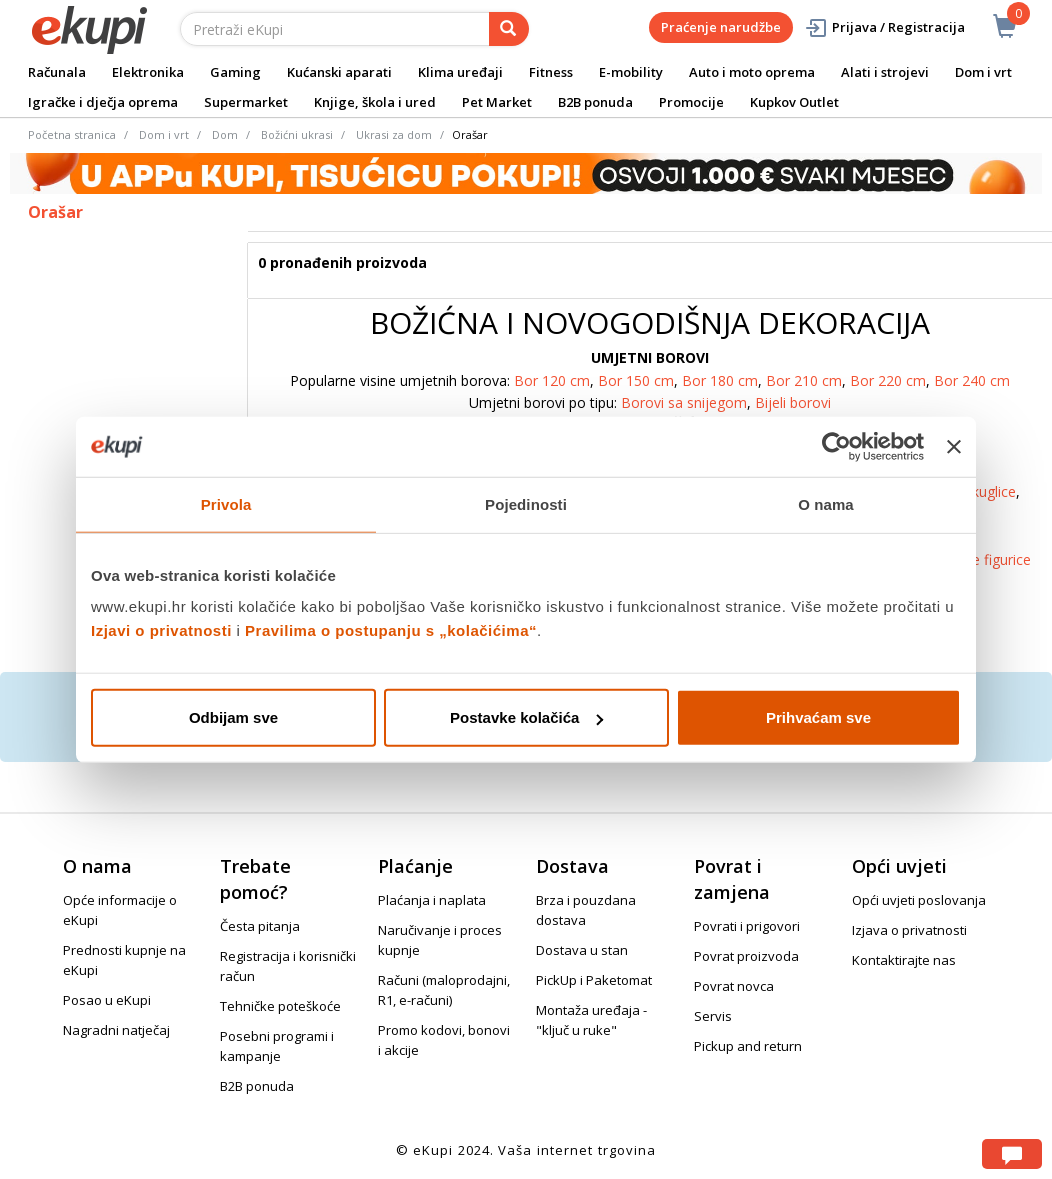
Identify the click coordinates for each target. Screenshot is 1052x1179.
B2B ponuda (595, 102)
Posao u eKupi (107, 1000)
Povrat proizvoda (746, 956)
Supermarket (246, 102)
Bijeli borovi (793, 402)
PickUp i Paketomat (594, 980)
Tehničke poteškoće (280, 1006)
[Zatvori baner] (954, 446)
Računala (57, 72)
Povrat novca (734, 986)
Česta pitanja (260, 926)
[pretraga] (509, 29)
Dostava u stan (582, 950)
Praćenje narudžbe (721, 27)
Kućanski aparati (339, 72)
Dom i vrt (983, 72)
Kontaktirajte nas (904, 960)
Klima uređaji (460, 72)
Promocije (691, 102)
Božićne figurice (979, 559)
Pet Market (497, 102)
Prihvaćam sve (818, 717)
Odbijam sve (233, 717)
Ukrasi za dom (394, 134)
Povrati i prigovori (747, 926)
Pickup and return (748, 1046)
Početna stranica (72, 134)
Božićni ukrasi (297, 134)
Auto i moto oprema (752, 72)
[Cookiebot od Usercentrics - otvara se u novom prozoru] (836, 446)
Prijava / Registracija (884, 27)
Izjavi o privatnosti (161, 630)
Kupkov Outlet (794, 102)
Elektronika (148, 72)
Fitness (551, 72)
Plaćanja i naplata (432, 900)
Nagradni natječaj (116, 1030)
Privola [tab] (226, 503)
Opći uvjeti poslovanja (919, 900)
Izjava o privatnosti (909, 930)
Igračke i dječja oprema (103, 102)
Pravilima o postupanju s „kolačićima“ (391, 630)
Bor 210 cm (804, 380)
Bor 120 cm (552, 380)
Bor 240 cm (972, 380)
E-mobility (631, 72)
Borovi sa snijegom (684, 402)
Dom (225, 134)
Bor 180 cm (720, 380)
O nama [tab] (826, 503)
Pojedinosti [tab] (526, 503)
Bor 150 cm (636, 380)
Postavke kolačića (526, 717)
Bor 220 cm (888, 380)
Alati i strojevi (885, 72)
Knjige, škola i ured (375, 102)
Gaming (235, 72)
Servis (713, 1016)
